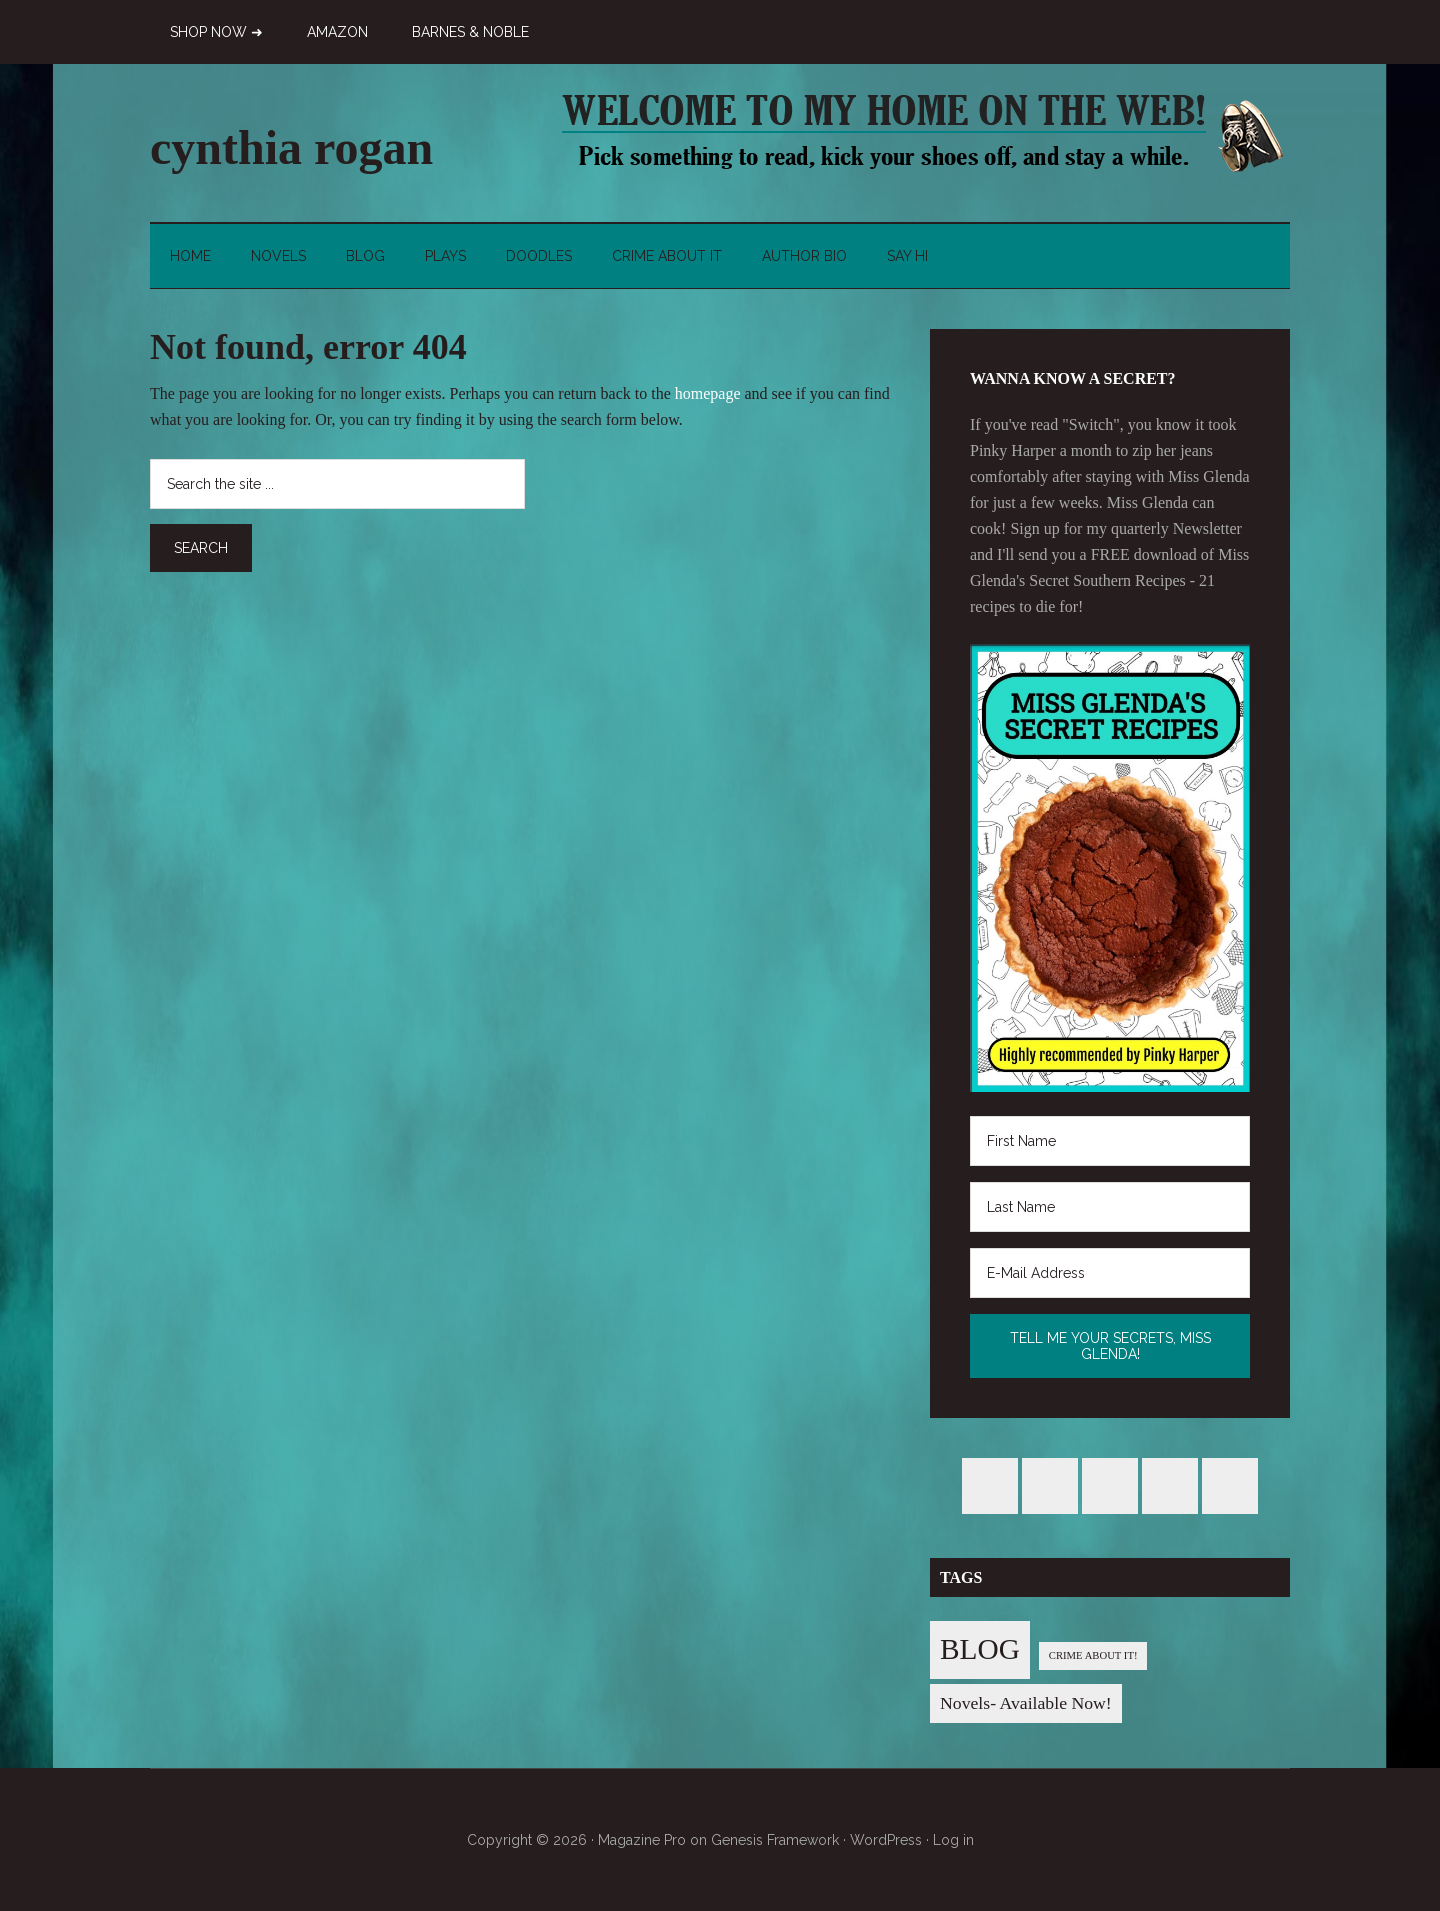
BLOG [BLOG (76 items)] (980, 1649)
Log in (953, 1840)
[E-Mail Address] (1110, 1273)
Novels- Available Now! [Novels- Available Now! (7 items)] (1026, 1703)
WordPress (886, 1840)
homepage (708, 393)
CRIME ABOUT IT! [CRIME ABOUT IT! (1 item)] (1093, 1655)
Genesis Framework (775, 1840)
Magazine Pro (642, 1840)
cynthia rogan (291, 147)
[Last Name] (1110, 1207)
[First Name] (1110, 1141)
